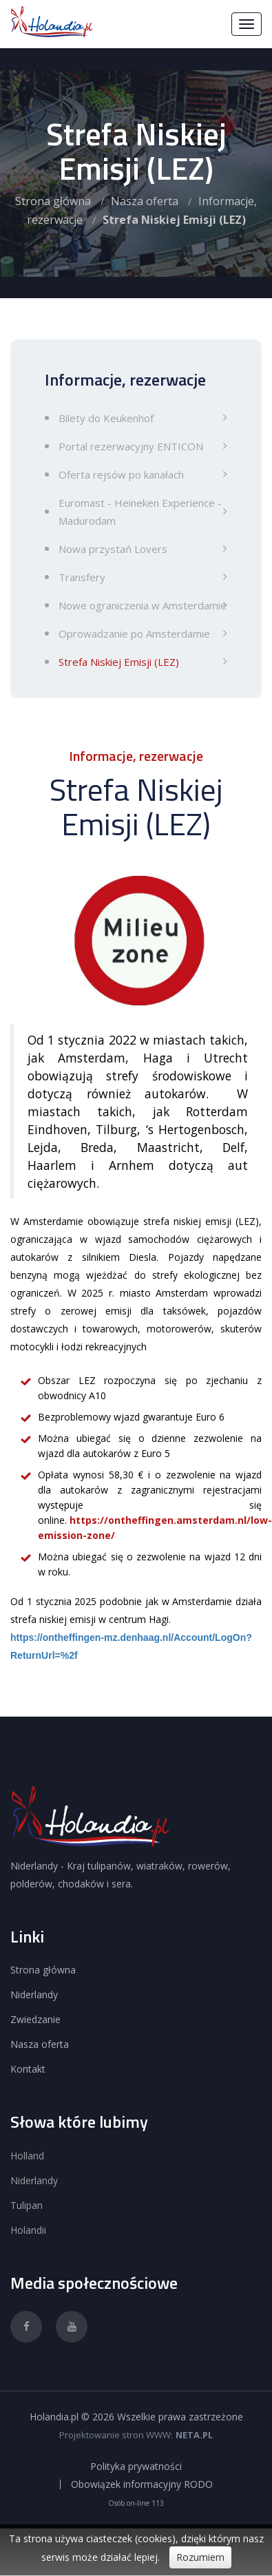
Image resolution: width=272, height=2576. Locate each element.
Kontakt (27, 2068)
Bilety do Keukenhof (106, 418)
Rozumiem (200, 2557)
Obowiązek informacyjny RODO (142, 2484)
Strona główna (53, 201)
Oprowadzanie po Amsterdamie (134, 633)
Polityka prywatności (136, 2466)
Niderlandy (34, 1994)
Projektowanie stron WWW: (116, 2435)
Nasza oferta (144, 201)
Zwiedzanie (35, 2019)
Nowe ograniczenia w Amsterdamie (143, 605)
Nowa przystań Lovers (113, 549)
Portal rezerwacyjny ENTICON (131, 446)
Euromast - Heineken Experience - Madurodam (140, 511)
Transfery (82, 577)
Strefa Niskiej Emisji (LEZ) (119, 662)
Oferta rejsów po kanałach (121, 474)
